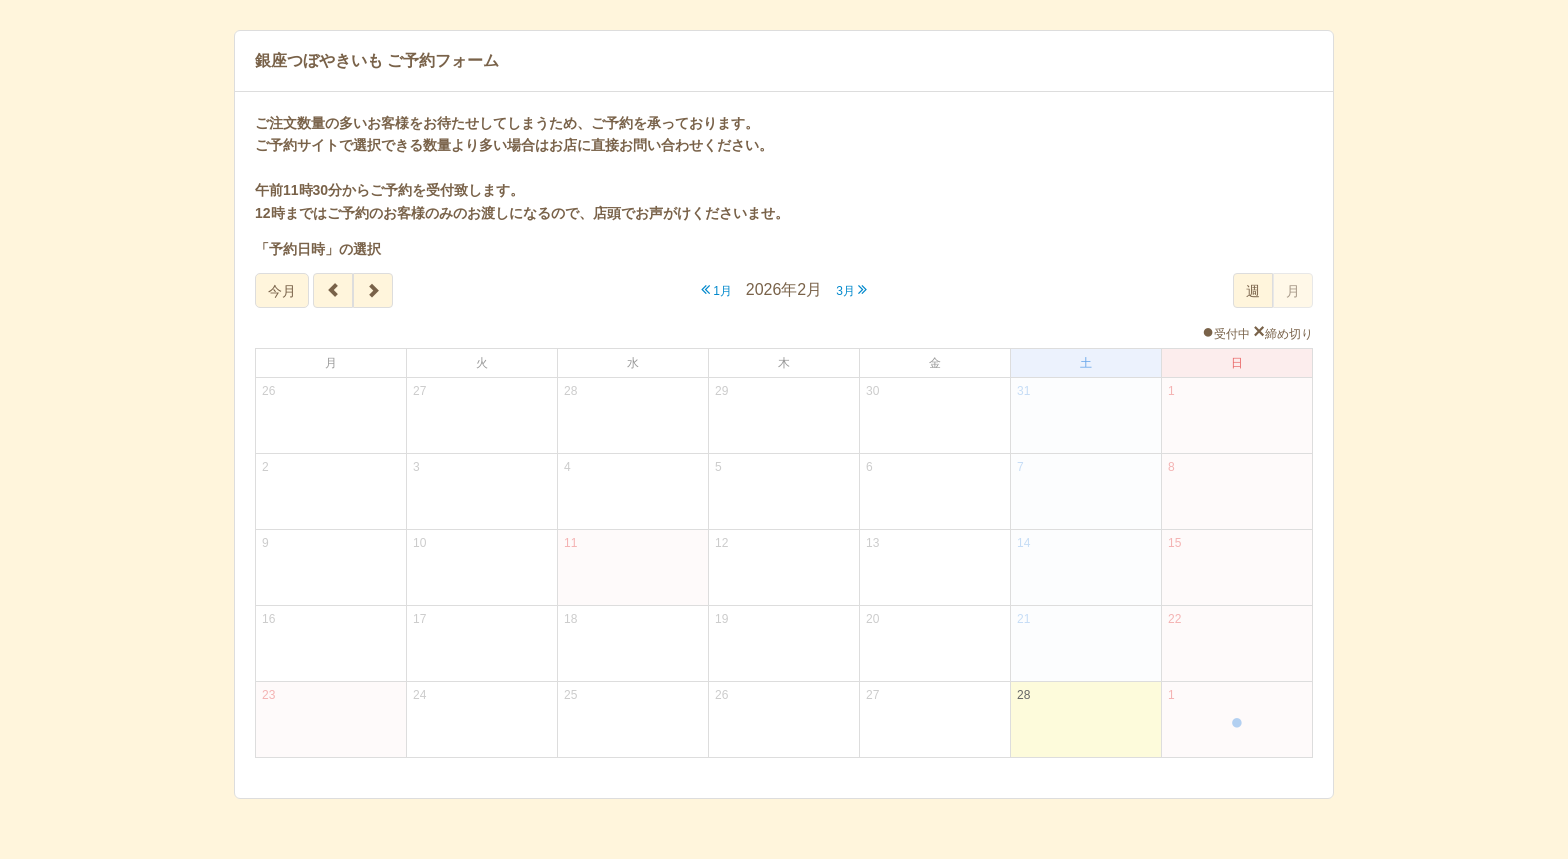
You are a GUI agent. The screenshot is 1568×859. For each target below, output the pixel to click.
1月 (716, 289)
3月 (851, 289)
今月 (282, 291)
